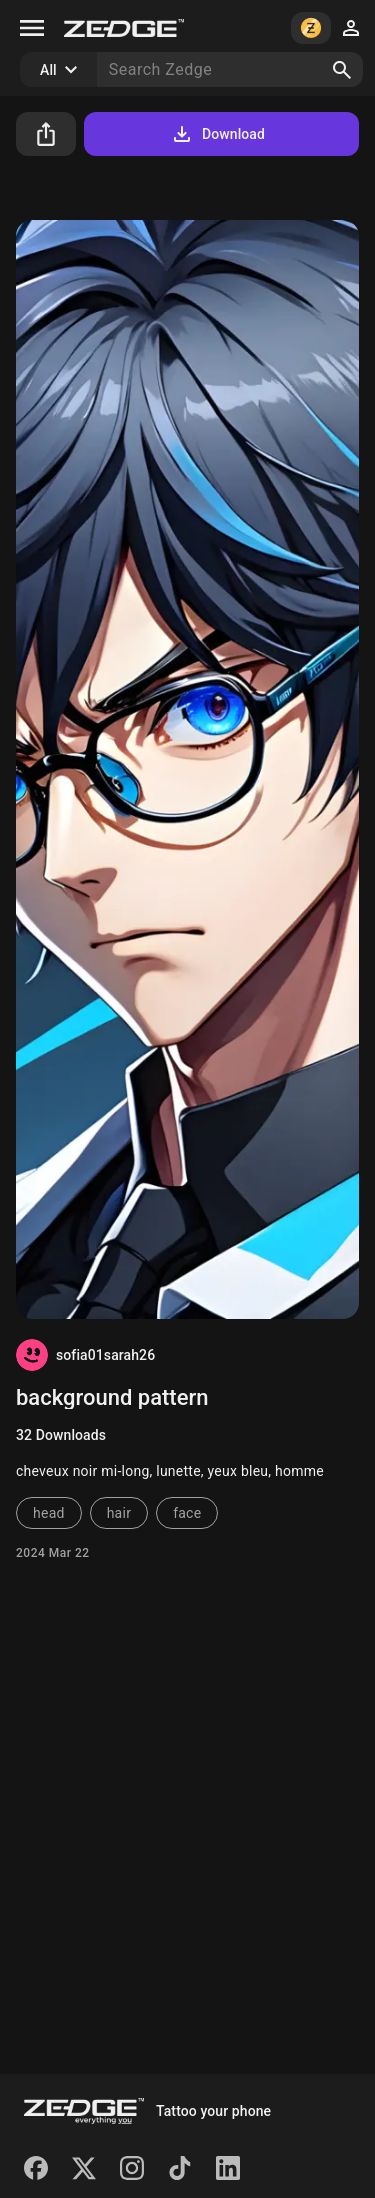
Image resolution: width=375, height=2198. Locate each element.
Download (217, 134)
